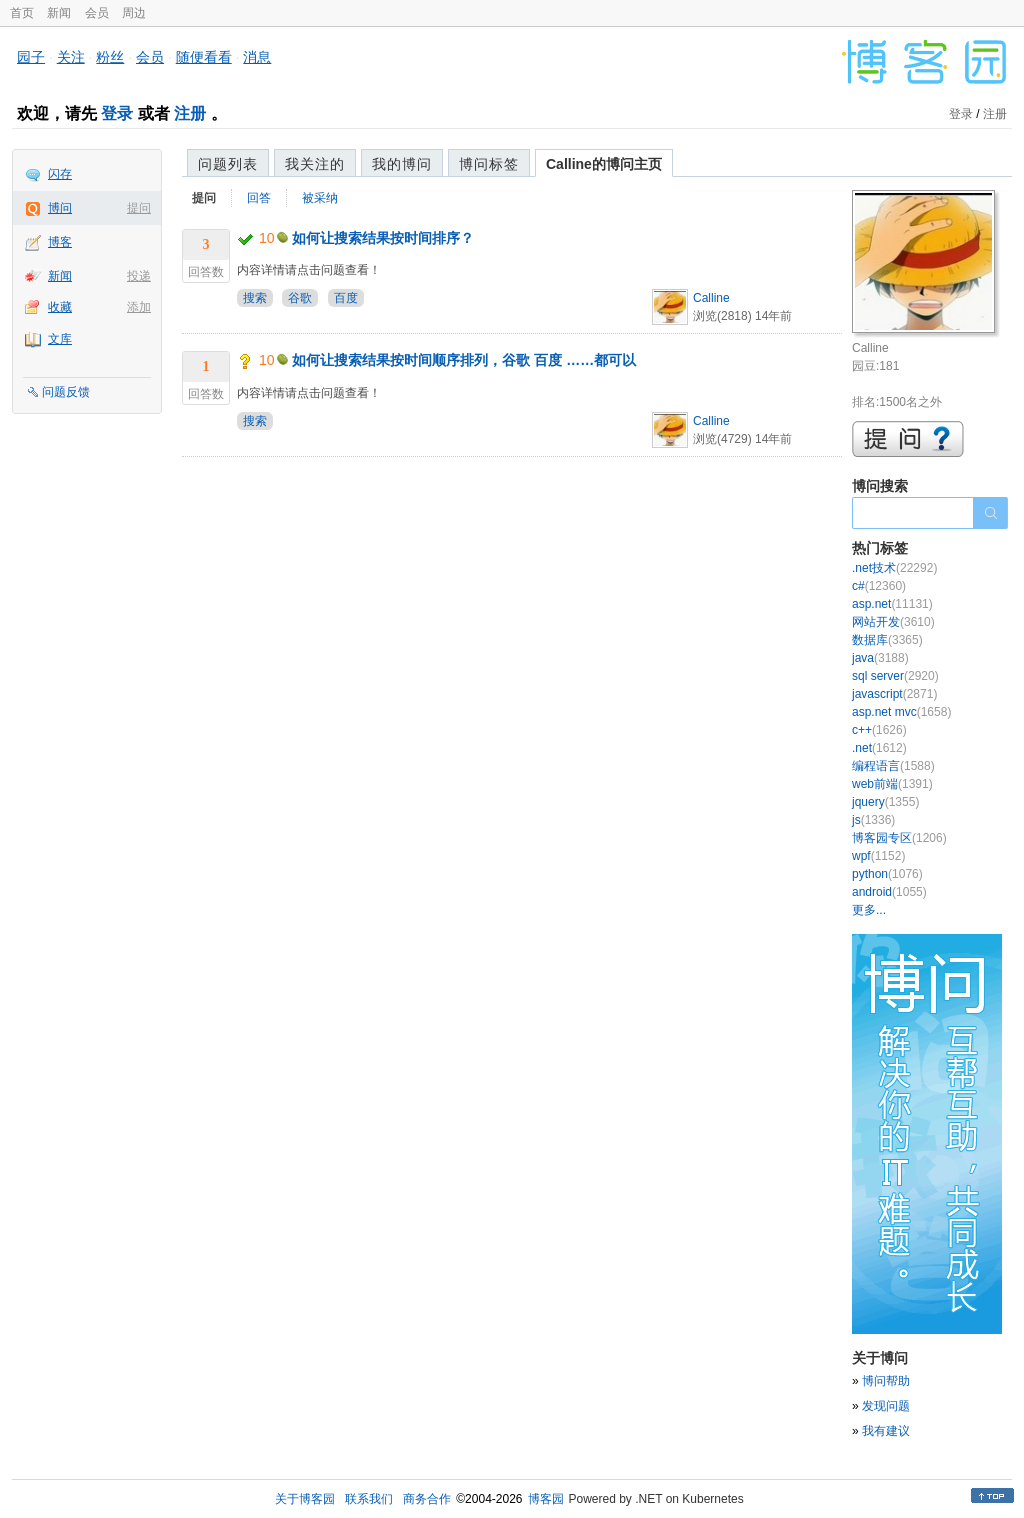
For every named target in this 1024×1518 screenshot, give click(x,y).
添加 (139, 307)
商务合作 (427, 1499)
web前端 (892, 784)
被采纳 (320, 198)
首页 (22, 13)
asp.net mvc (901, 712)
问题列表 (228, 164)
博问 (60, 208)
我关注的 (315, 164)
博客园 (546, 1499)
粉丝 (110, 57)
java (880, 658)
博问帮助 (886, 1381)
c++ (879, 730)
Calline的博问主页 (604, 164)
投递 (139, 276)
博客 (60, 242)
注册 (190, 113)
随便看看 (204, 57)
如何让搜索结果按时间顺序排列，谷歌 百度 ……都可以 (464, 360)
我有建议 (886, 1431)
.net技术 (894, 568)
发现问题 (886, 1406)
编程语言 (893, 766)
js (873, 820)
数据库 (887, 640)
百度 (346, 298)
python (887, 874)
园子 (31, 57)
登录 (117, 113)
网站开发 (893, 622)
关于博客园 (305, 1499)
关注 (71, 57)
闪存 (60, 174)
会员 (97, 13)
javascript (894, 694)
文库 (60, 339)
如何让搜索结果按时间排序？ (383, 238)
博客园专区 (899, 838)
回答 (259, 198)
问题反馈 (66, 392)
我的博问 (402, 164)
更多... (869, 910)
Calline (711, 298)
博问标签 (489, 164)
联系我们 (369, 1499)
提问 (139, 208)
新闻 (59, 13)
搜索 (255, 298)
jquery (885, 802)
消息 (257, 57)
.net (879, 748)
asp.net (892, 604)
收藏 (60, 307)
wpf (878, 856)
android (889, 892)
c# (879, 586)
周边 (134, 13)
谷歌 (300, 298)
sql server (895, 676)
